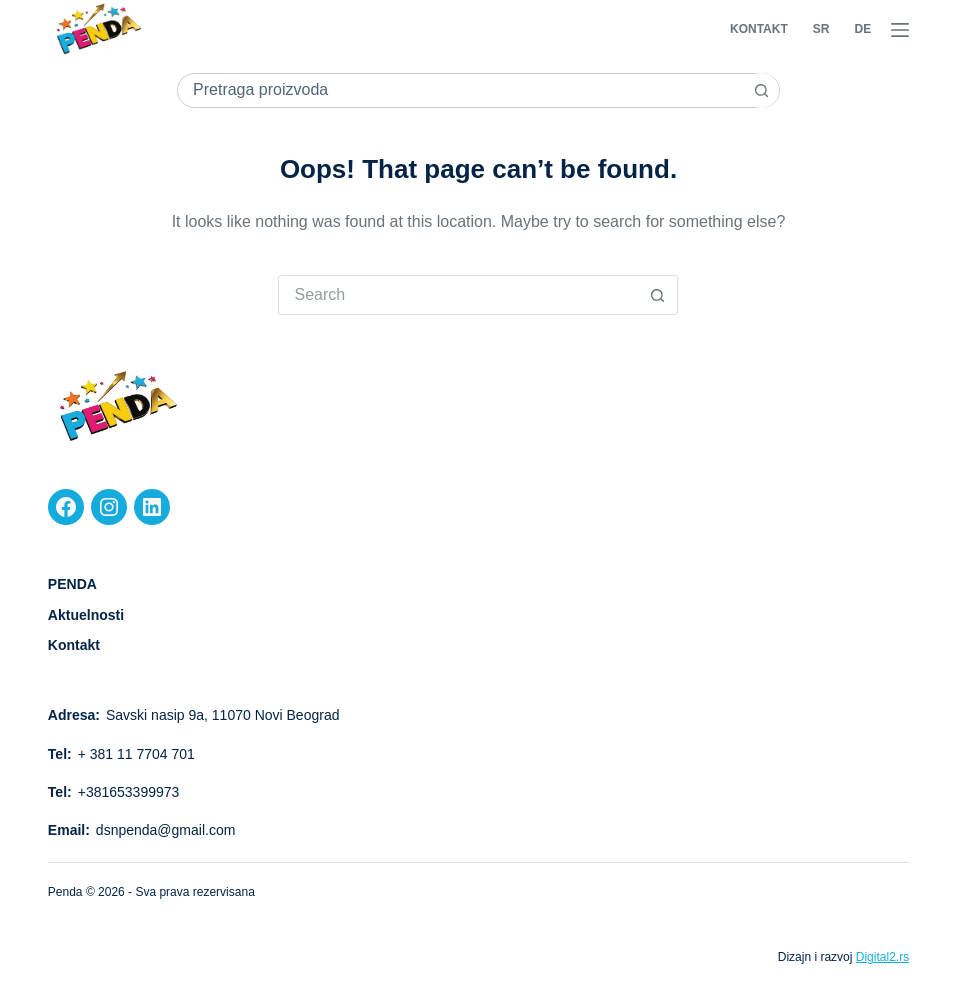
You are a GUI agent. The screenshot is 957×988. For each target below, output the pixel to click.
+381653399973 (129, 792)
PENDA (72, 584)
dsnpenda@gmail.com (166, 830)
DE (862, 29)
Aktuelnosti (86, 615)
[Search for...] (461, 90)
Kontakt (759, 29)
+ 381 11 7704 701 (136, 754)
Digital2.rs (882, 957)
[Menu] (900, 30)
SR (821, 29)
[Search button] (761, 90)
